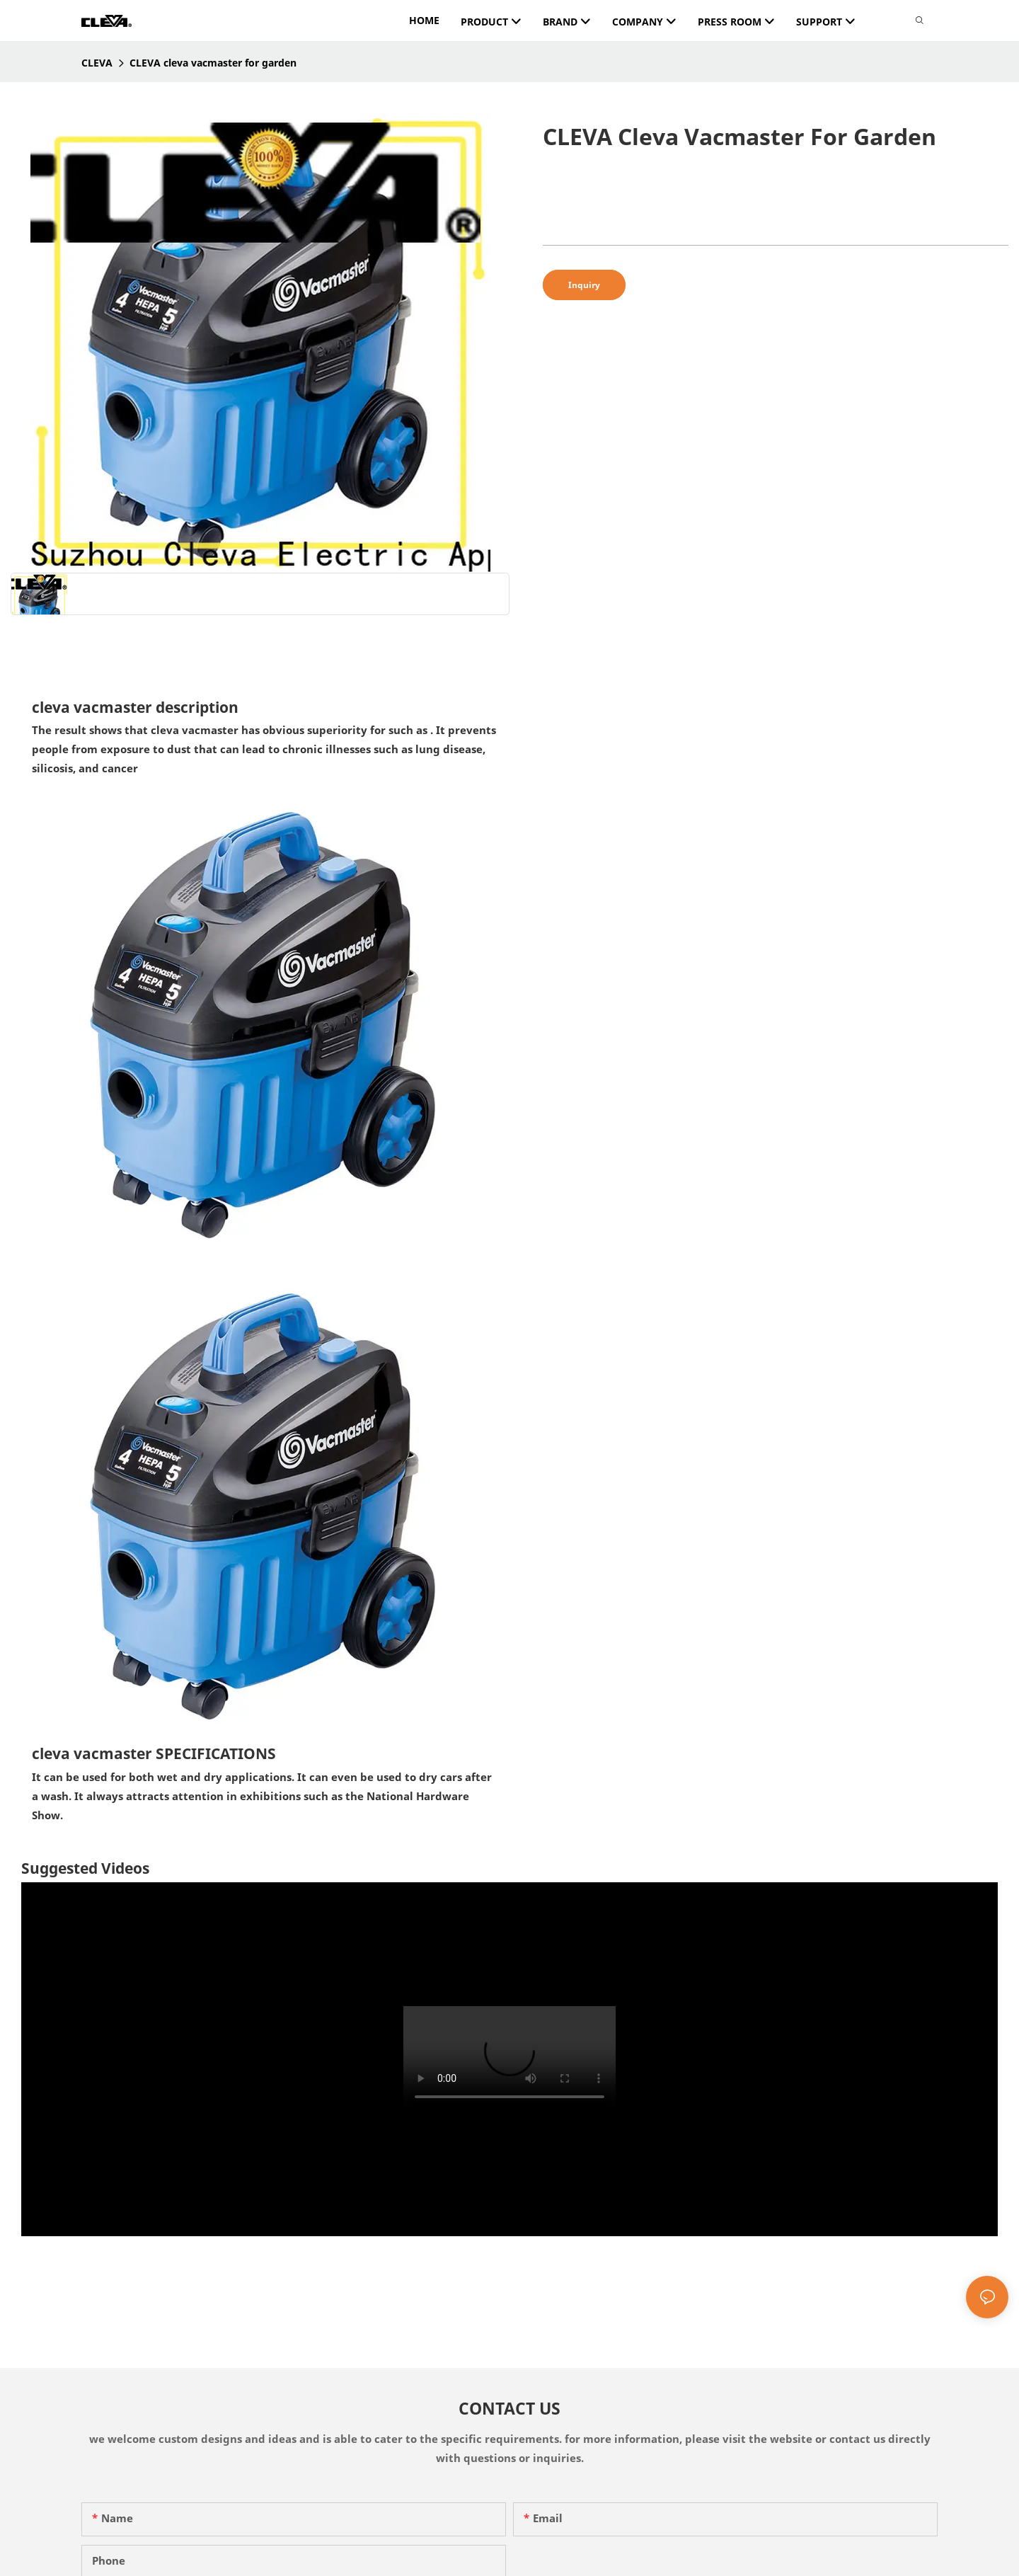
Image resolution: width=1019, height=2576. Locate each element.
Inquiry (584, 285)
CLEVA (97, 62)
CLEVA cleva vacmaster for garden (213, 62)
